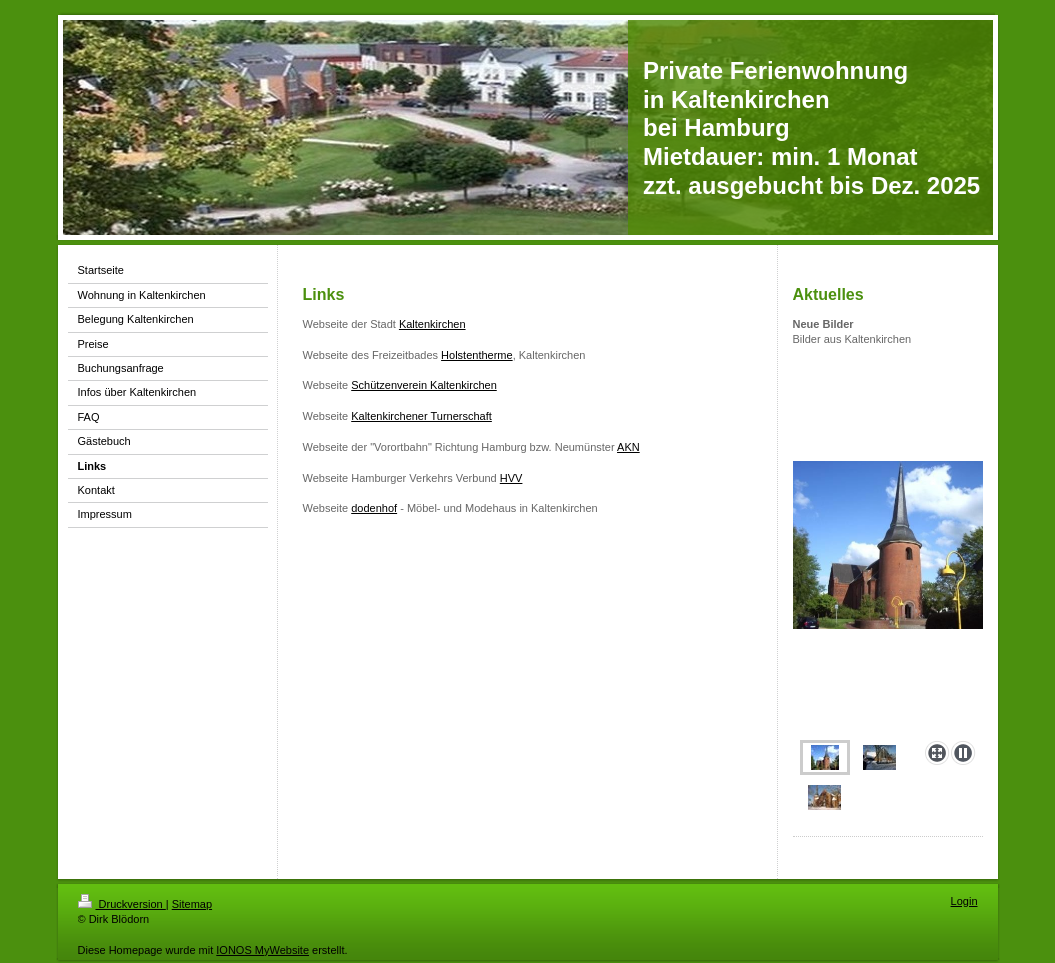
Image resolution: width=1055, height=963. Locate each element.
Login (964, 901)
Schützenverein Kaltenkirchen (424, 385)
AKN (628, 447)
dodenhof (374, 508)
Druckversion (122, 904)
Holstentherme (477, 355)
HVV (511, 478)
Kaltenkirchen (432, 324)
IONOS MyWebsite (262, 950)
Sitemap (192, 904)
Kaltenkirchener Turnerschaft (421, 416)
